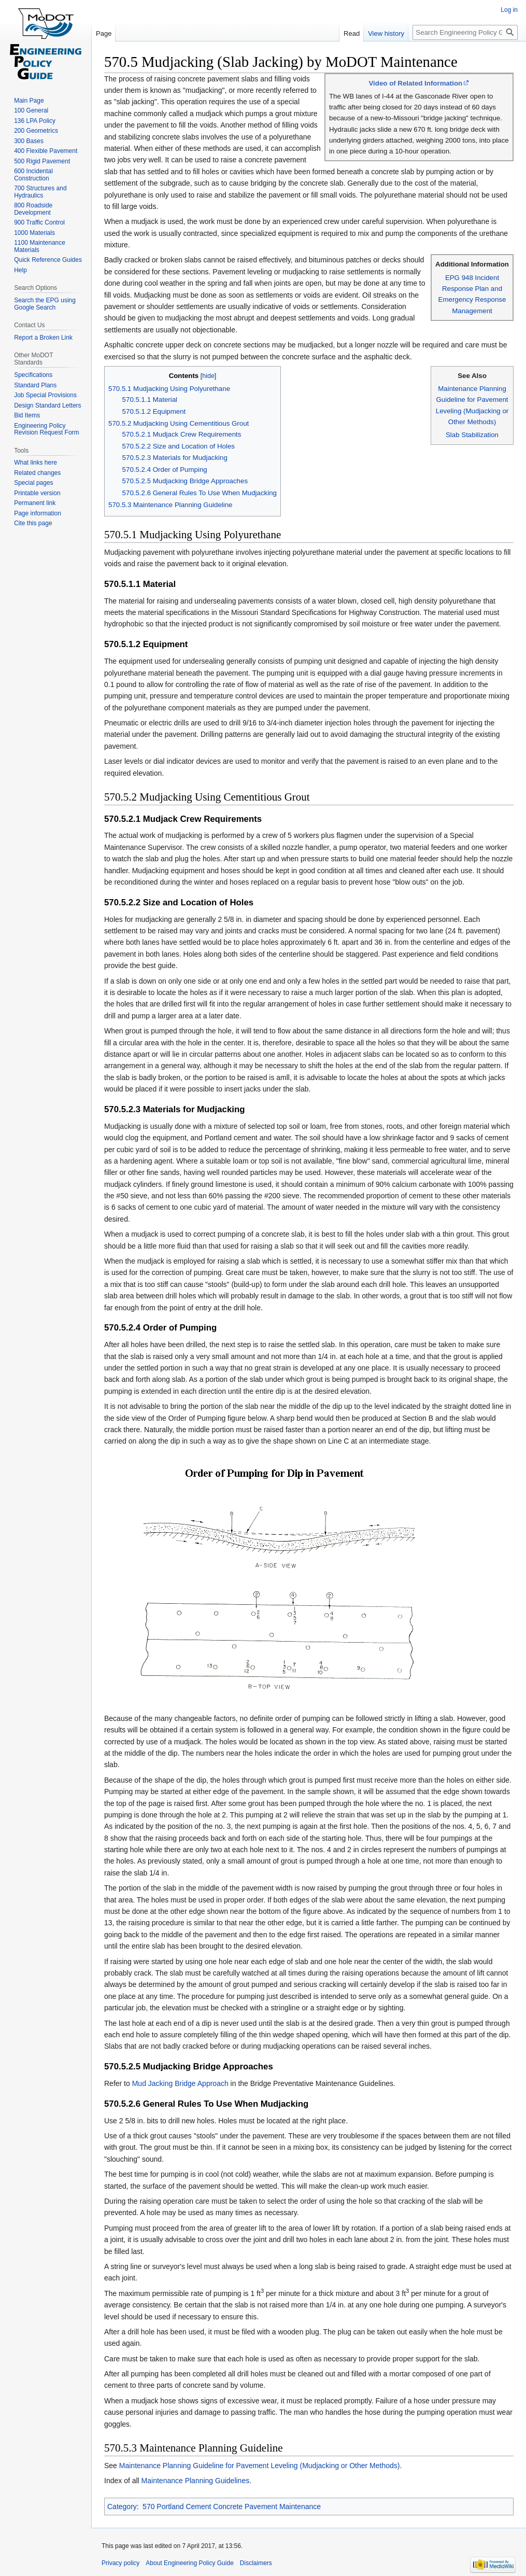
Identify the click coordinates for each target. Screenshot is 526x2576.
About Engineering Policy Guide (189, 2563)
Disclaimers (256, 2563)
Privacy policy (120, 2563)
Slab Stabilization (472, 435)
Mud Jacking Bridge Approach (180, 2083)
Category (122, 2506)
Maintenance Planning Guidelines (195, 2480)
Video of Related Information (415, 83)
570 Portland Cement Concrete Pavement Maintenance (232, 2506)
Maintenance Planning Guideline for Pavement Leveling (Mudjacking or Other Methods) (259, 2465)
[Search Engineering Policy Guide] (465, 32)
